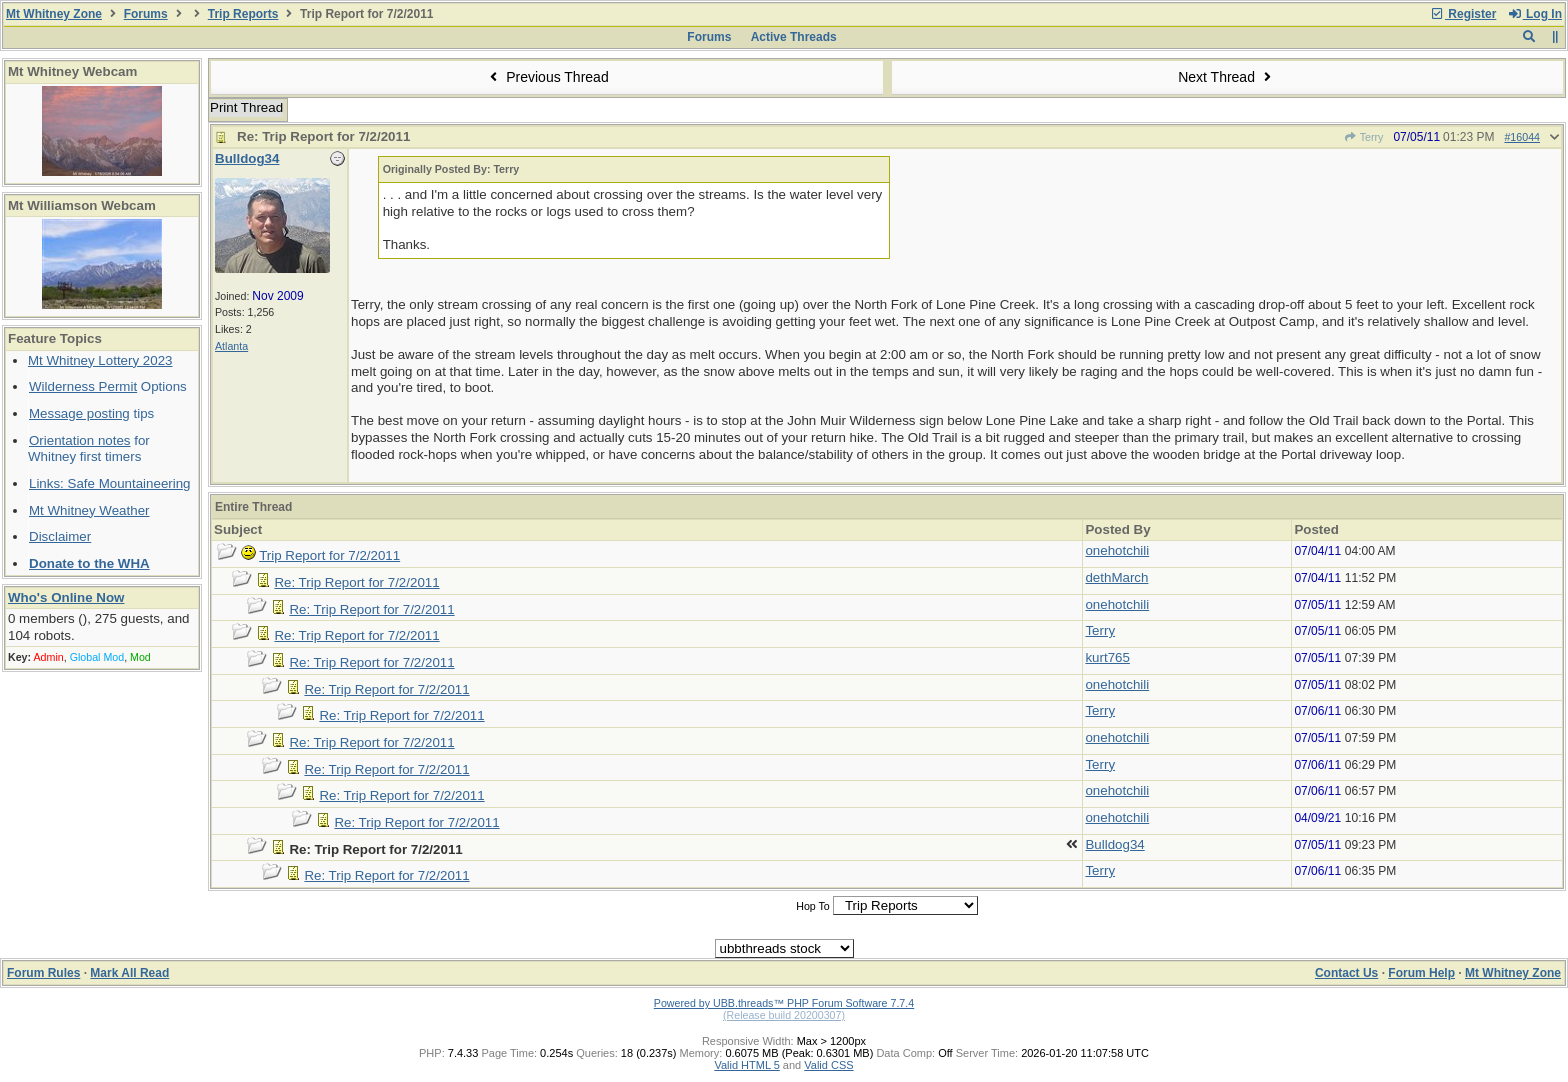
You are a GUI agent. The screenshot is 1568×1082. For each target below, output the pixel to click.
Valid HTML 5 (746, 1065)
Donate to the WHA (89, 563)
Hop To (813, 906)
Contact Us (1346, 973)
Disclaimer (60, 536)
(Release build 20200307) (784, 1015)
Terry (1364, 137)
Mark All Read (129, 973)
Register (1463, 14)
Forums (146, 14)
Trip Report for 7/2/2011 (329, 555)
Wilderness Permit (83, 386)
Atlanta (231, 346)
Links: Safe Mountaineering (110, 483)
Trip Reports (243, 14)
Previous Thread (547, 77)
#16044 (1522, 137)
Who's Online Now (66, 597)
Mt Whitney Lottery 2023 (100, 360)
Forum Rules (43, 973)
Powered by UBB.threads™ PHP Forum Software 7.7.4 (784, 1003)
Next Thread (1227, 77)
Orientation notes (80, 440)
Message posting (79, 413)
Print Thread (246, 107)
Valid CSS (828, 1065)
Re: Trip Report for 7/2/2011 (356, 582)
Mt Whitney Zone (54, 14)
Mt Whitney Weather (89, 510)
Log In (1535, 14)
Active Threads (794, 37)
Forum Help (1421, 973)
